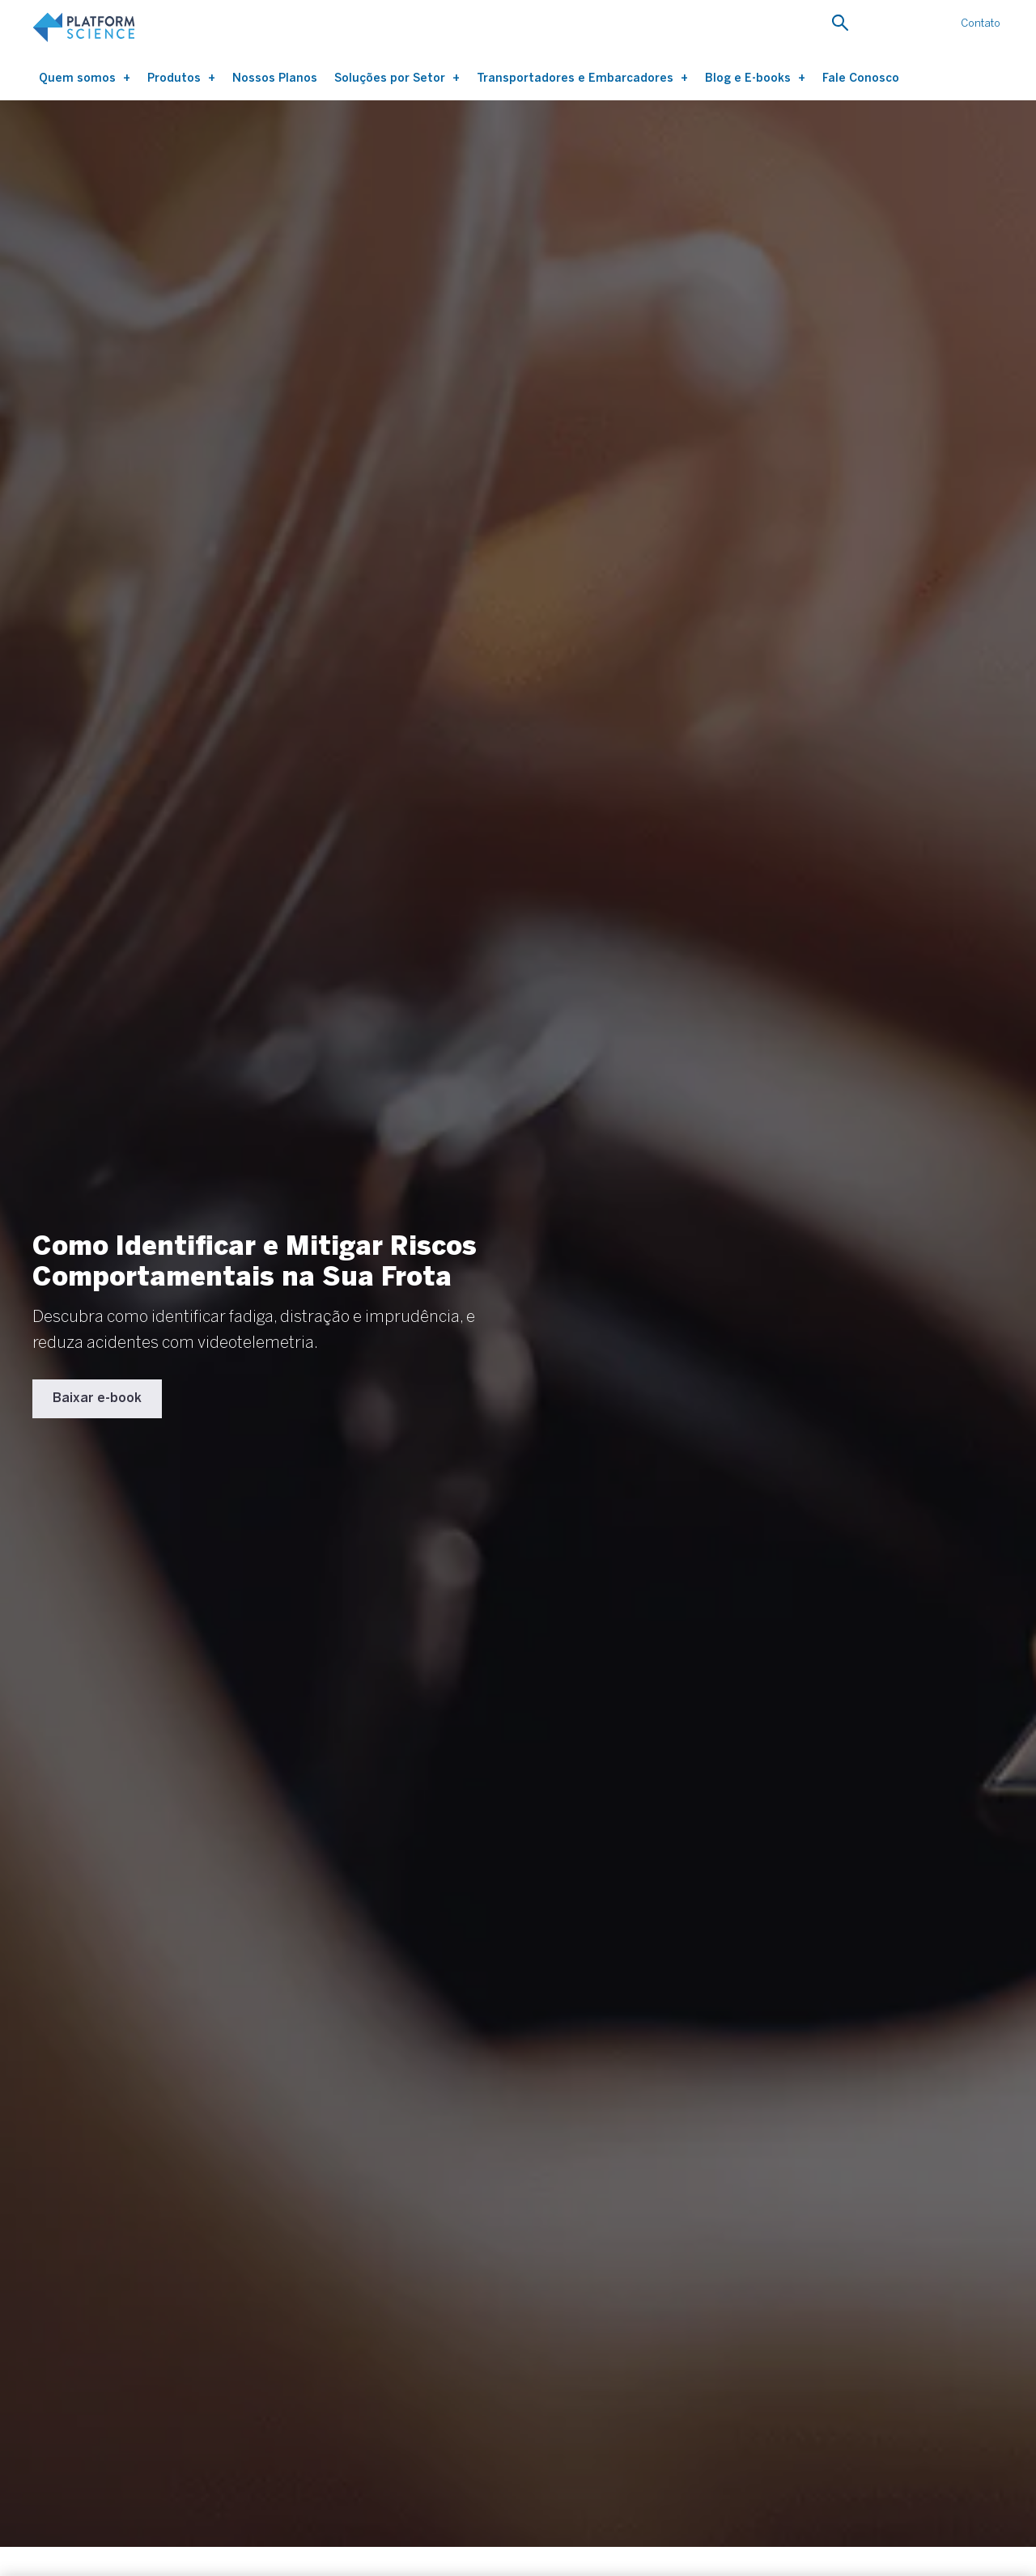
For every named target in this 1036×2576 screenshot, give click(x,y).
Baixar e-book (97, 1397)
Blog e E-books (749, 78)
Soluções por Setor (391, 78)
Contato (980, 23)
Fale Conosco (860, 78)
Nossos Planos (274, 78)
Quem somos (79, 78)
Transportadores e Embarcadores (577, 78)
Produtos (175, 78)
